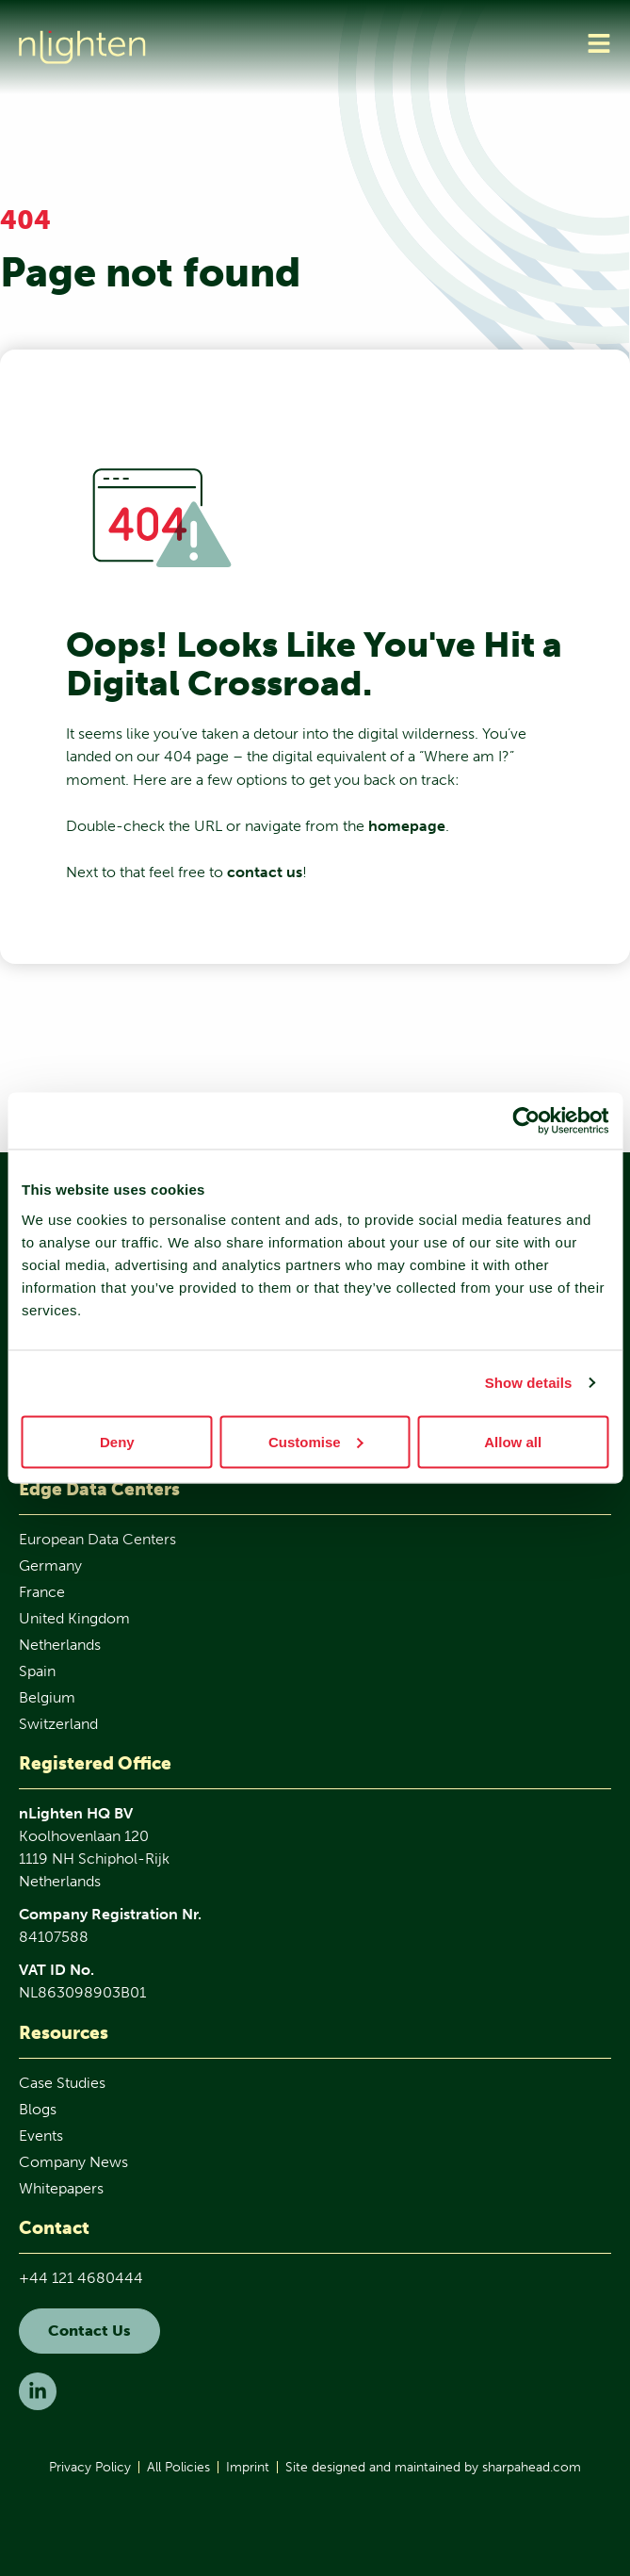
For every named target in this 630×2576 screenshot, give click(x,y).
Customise (315, 1441)
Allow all (512, 1441)
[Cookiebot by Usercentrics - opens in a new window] (526, 1121)
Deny (117, 1441)
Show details (529, 1383)
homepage (406, 826)
